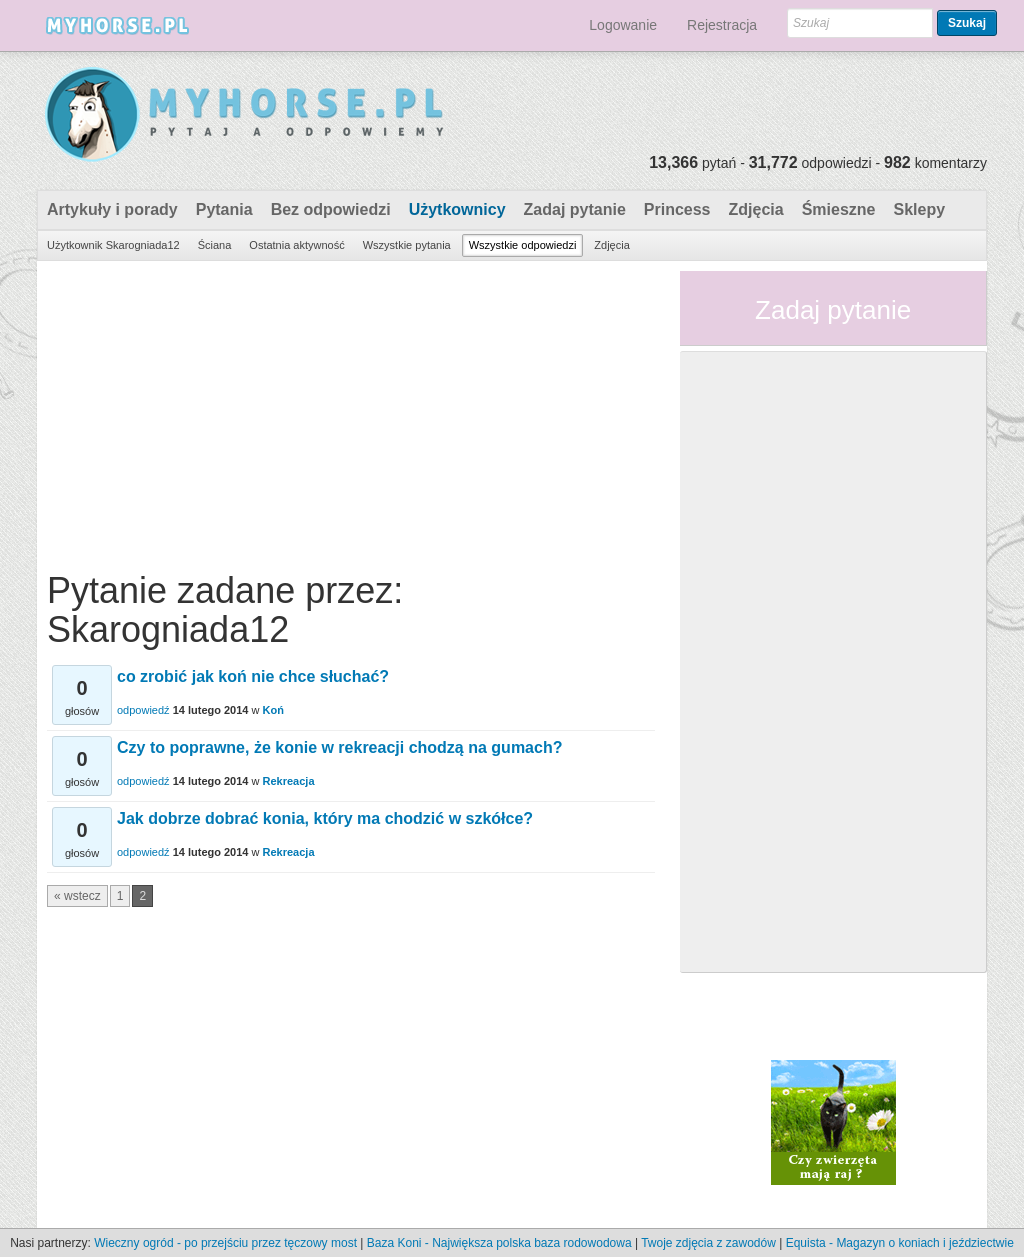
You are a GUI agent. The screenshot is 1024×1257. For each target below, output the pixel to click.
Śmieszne (839, 209)
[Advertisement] (351, 411)
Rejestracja (722, 25)
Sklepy (919, 209)
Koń (273, 710)
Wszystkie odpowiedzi (523, 245)
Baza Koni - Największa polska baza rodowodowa (499, 1243)
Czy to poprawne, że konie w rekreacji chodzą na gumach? (339, 747)
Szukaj (967, 23)
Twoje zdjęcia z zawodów (708, 1243)
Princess (677, 209)
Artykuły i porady (112, 209)
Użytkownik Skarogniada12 (113, 245)
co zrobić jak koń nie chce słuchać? (253, 676)
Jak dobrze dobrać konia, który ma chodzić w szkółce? (325, 818)
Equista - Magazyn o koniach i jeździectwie (900, 1243)
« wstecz (77, 896)
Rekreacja (289, 781)
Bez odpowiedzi (331, 209)
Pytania (224, 209)
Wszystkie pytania (407, 245)
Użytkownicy (457, 209)
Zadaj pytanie (575, 209)
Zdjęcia (756, 209)
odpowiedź (143, 710)
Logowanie (623, 25)
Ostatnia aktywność (296, 245)
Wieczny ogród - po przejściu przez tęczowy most (225, 1243)
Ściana (215, 245)
